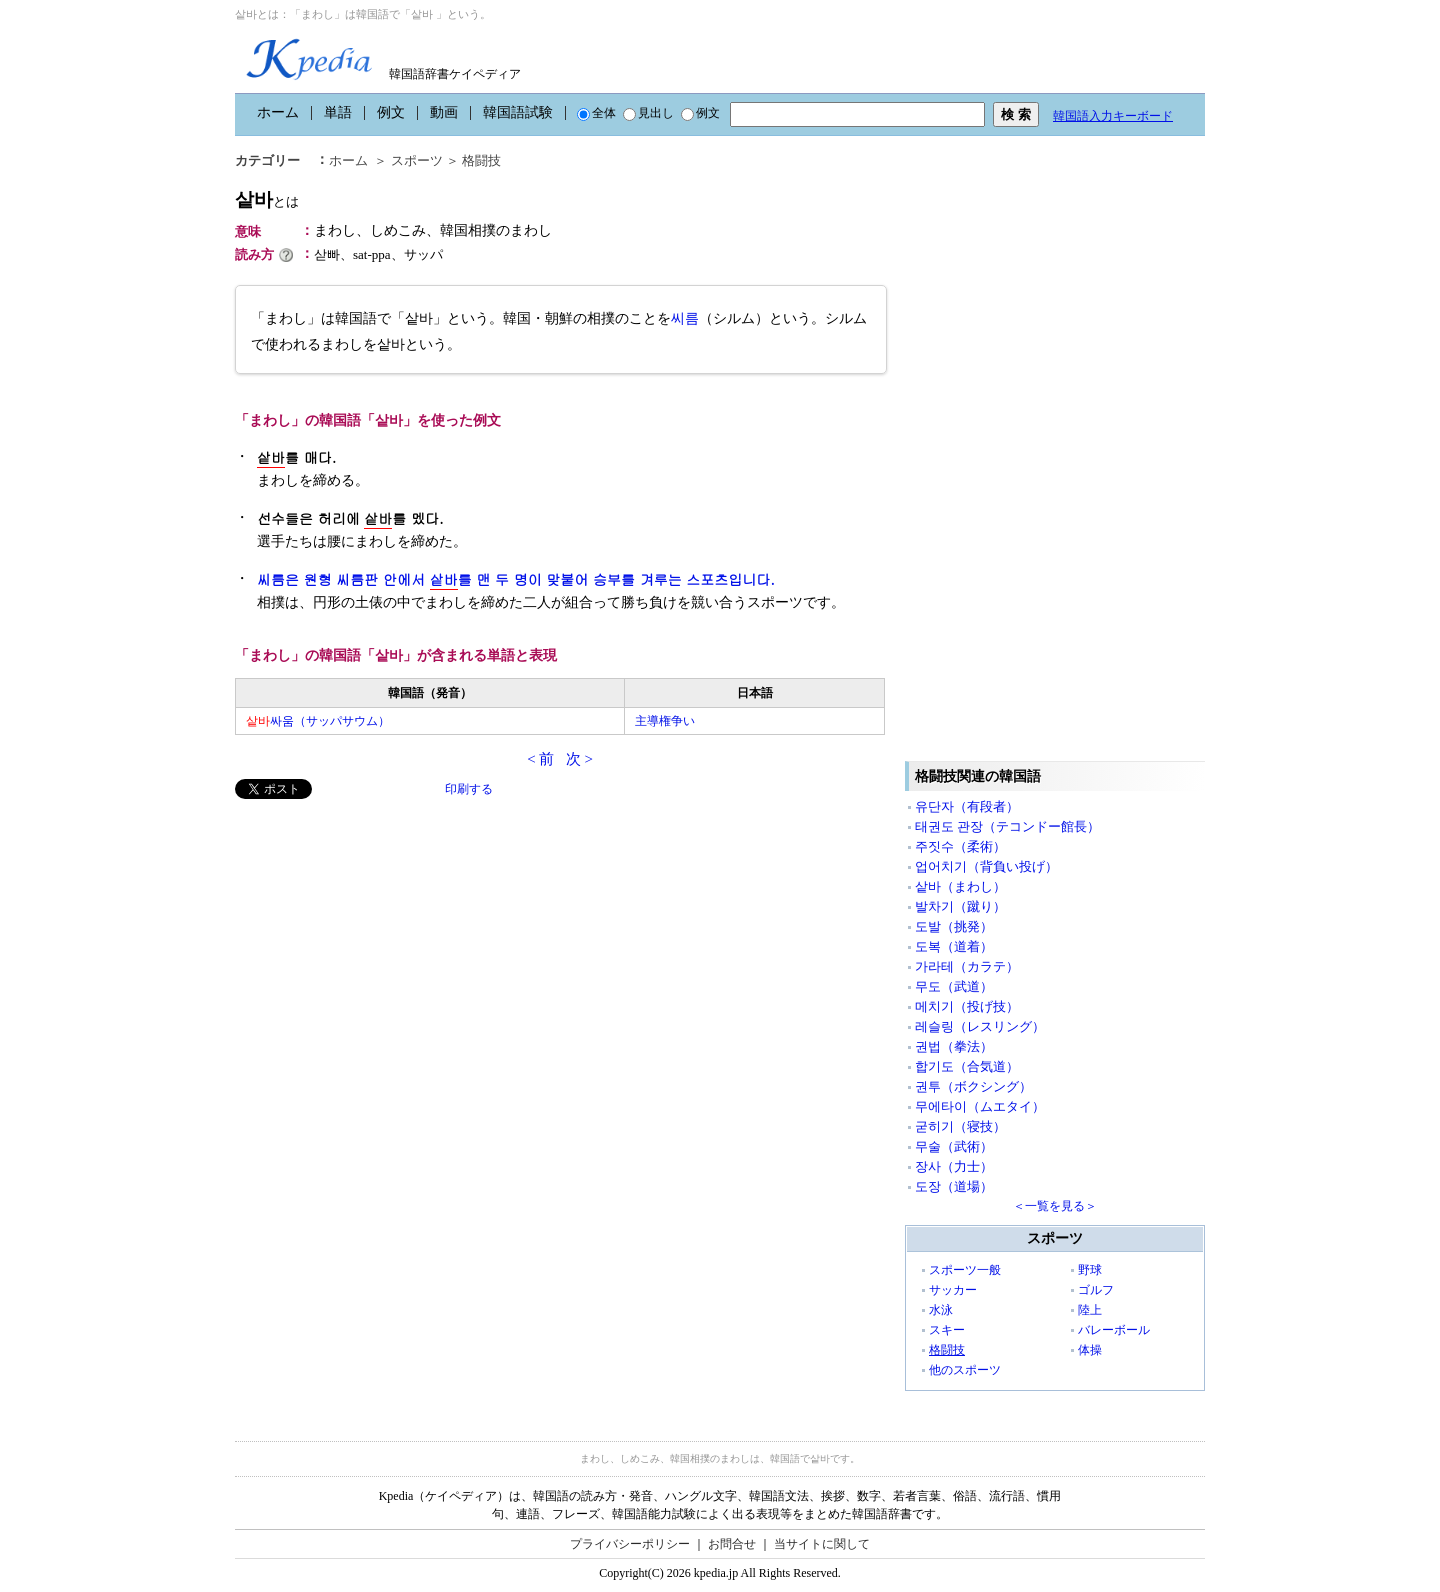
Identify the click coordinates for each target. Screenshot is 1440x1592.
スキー (947, 1330)
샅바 (267, 199)
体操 (1090, 1350)
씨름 (685, 318)
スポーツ (417, 160)
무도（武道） (954, 986)
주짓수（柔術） (960, 846)
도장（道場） (954, 1186)
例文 (391, 112)
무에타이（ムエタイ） (980, 1106)
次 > (579, 759)
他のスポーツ (965, 1370)
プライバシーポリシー (630, 1544)
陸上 (1090, 1310)
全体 (596, 113)
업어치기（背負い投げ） (986, 866)
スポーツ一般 (965, 1270)
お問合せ (732, 1544)
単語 (338, 112)
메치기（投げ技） (967, 1006)
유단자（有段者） (967, 806)
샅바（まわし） (960, 886)
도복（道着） (954, 946)
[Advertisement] (385, 939)
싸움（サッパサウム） (318, 721)
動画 (444, 112)
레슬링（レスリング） (980, 1026)
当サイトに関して (822, 1544)
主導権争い (665, 721)
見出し (648, 113)
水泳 (941, 1310)
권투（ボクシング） (973, 1086)
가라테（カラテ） (967, 966)
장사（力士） (954, 1166)
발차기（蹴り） (960, 906)
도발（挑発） (954, 926)
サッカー (953, 1290)
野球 (1090, 1270)
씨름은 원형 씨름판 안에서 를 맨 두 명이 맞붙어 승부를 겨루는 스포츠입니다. (516, 579)
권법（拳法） (954, 1046)
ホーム (278, 112)
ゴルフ (1096, 1290)
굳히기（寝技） (960, 1126)
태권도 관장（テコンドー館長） (1007, 826)
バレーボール (1114, 1330)
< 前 (540, 759)
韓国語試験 (518, 112)
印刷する (469, 789)
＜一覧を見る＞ (1055, 1206)
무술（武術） (954, 1146)
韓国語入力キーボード (1113, 116)
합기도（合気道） (967, 1066)
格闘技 (481, 160)
